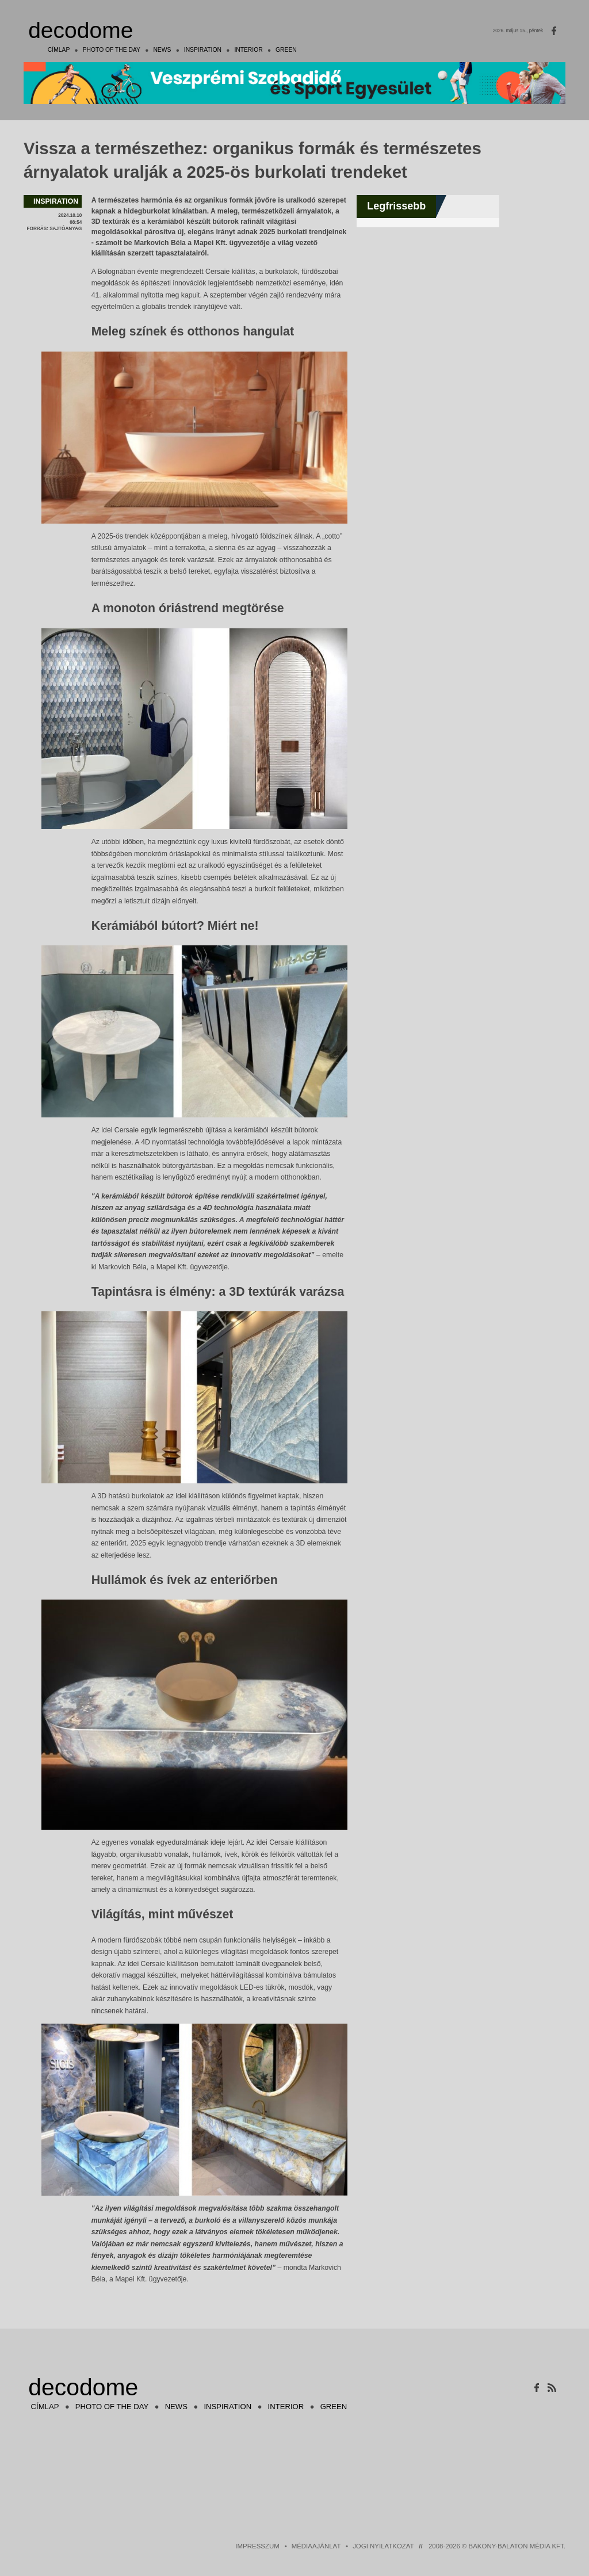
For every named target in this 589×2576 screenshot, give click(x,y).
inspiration (55, 201)
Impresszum (258, 2546)
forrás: (37, 228)
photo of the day (111, 2406)
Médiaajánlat (317, 2546)
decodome (83, 2387)
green (333, 2406)
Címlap (45, 2406)
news (176, 2406)
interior (286, 2406)
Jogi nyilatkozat (384, 2546)
